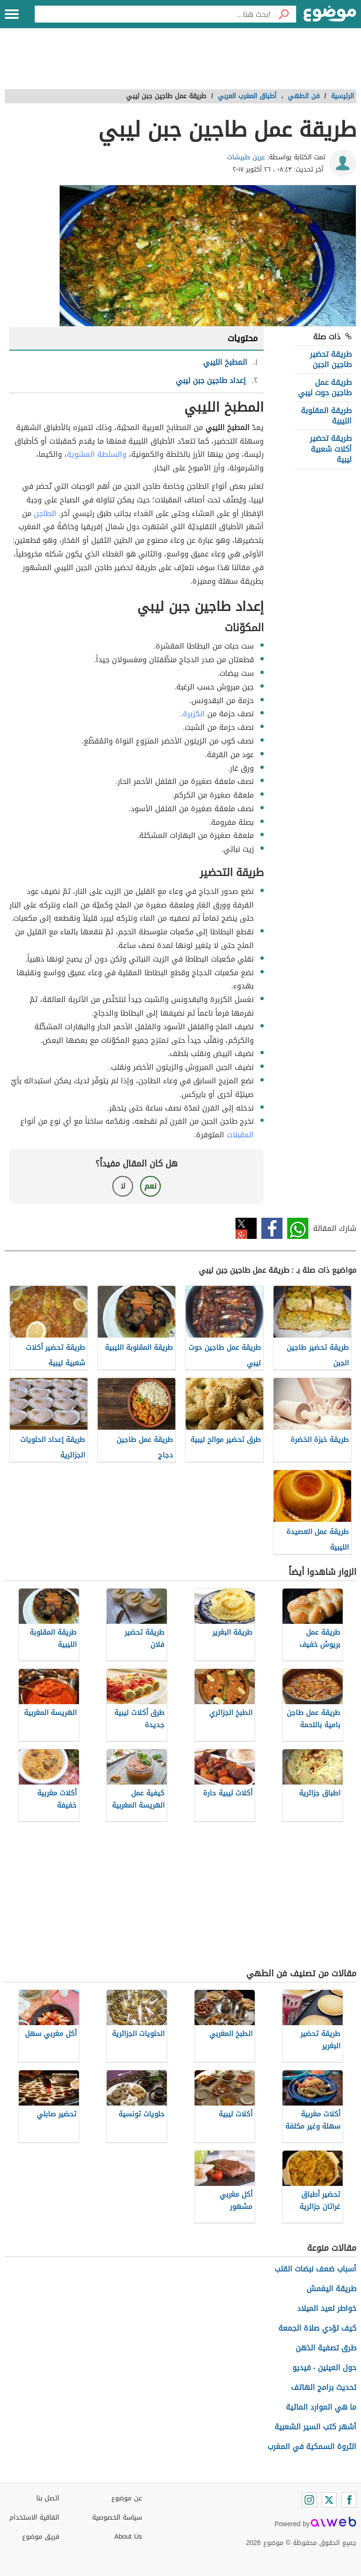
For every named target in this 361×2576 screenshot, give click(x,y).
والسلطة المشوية (96, 454)
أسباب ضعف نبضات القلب (315, 2269)
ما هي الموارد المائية (321, 2407)
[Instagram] (309, 2499)
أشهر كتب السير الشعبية (315, 2426)
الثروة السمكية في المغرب (311, 2446)
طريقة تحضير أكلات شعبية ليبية (331, 449)
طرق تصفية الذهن (326, 2348)
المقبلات (240, 1134)
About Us (128, 2536)
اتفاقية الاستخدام (34, 2517)
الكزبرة (194, 713)
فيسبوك (272, 1228)
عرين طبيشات (246, 157)
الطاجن (45, 513)
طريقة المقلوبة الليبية (326, 415)
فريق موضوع (40, 2536)
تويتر (246, 1228)
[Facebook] (348, 2499)
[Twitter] (329, 2499)
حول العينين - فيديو (324, 2367)
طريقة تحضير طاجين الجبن (331, 359)
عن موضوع (126, 2498)
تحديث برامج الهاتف (323, 2387)
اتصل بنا (47, 2498)
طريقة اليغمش (331, 2288)
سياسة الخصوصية (117, 2517)
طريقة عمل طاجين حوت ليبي (325, 387)
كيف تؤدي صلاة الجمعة (317, 2328)
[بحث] (283, 14)
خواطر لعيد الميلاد (326, 2308)
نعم (150, 1186)
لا (123, 1186)
